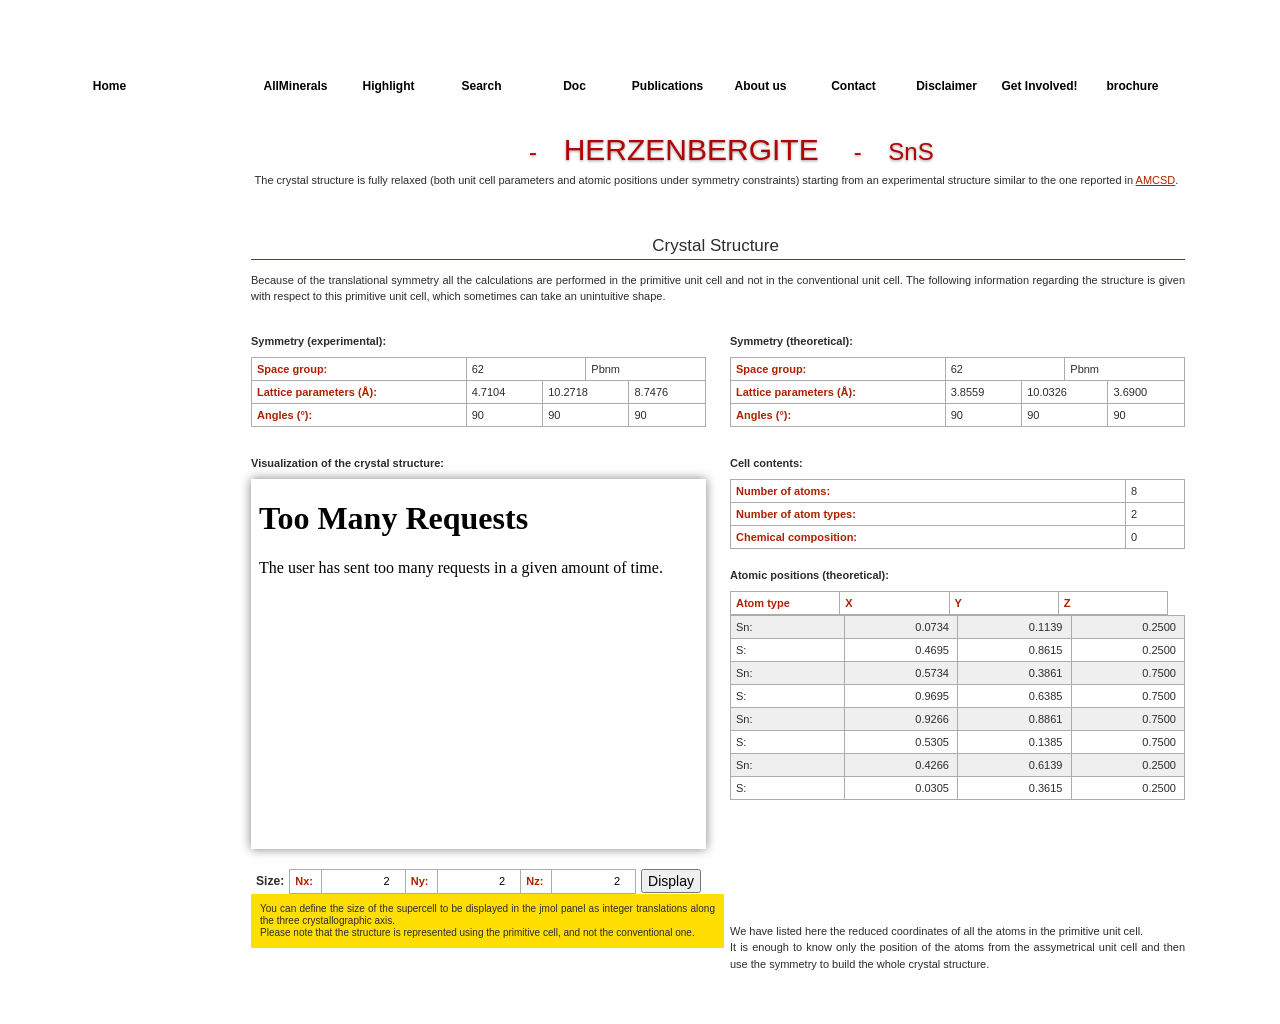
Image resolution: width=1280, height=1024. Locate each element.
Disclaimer (946, 86)
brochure (1132, 86)
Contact (853, 86)
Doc (574, 86)
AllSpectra (202, 86)
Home (109, 86)
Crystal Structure (136, 156)
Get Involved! (1039, 86)
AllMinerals (295, 86)
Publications (667, 86)
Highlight (389, 86)
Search (481, 86)
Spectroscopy (128, 267)
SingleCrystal (127, 304)
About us (761, 86)
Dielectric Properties (144, 230)
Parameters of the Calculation (138, 193)
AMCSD (1156, 180)
